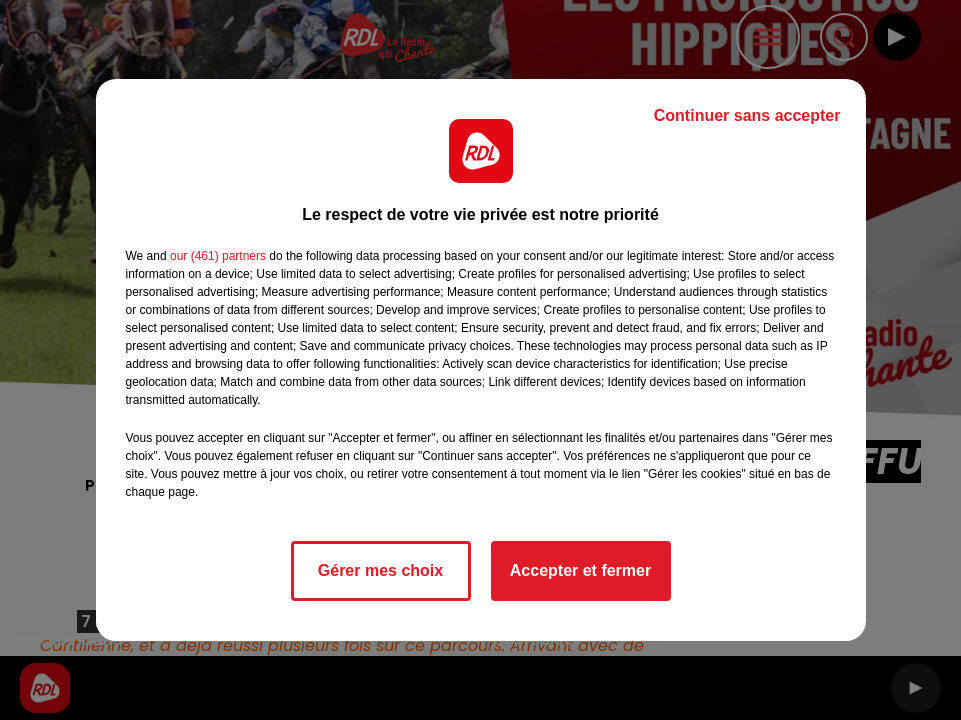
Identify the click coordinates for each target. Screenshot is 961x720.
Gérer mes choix (380, 570)
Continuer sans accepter (747, 115)
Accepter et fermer (580, 570)
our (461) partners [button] (218, 256)
